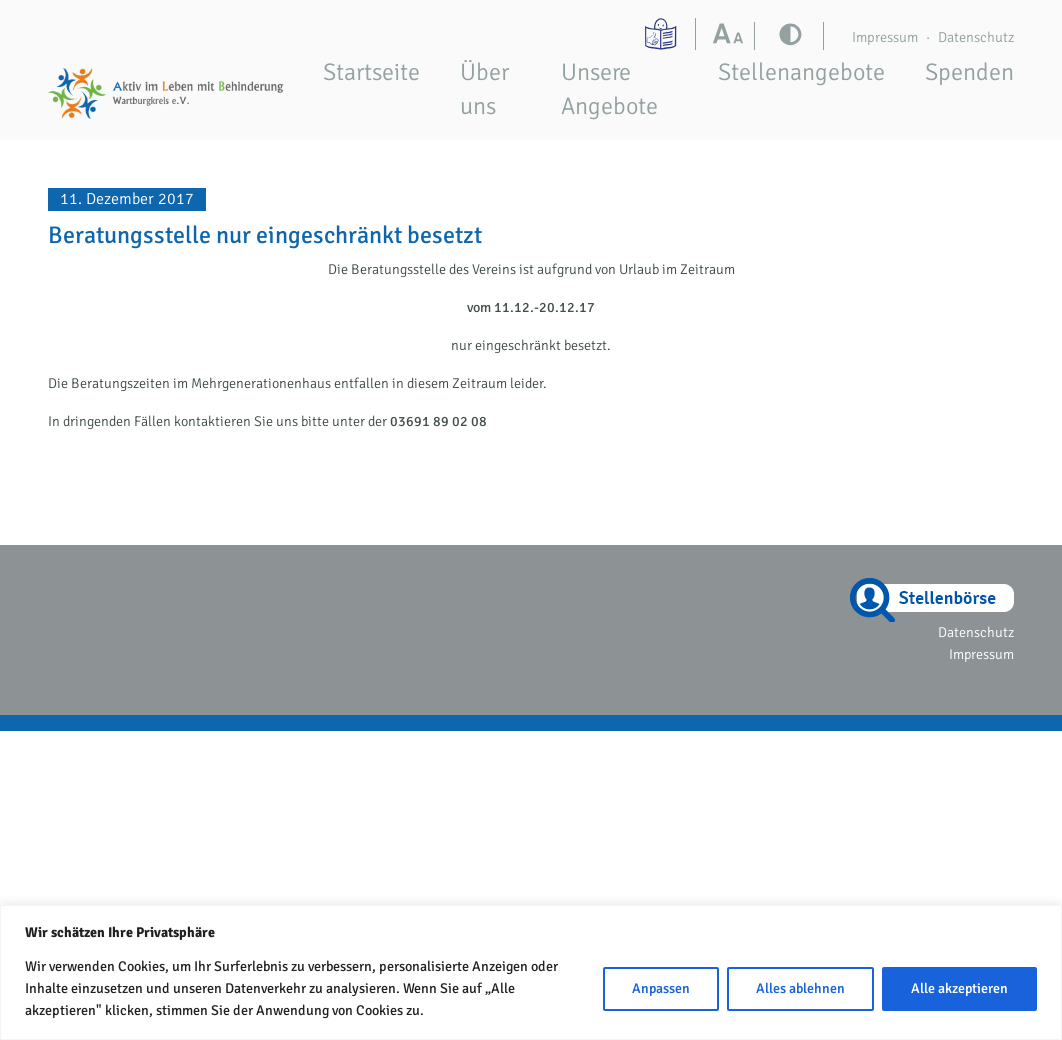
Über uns (484, 89)
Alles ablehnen (800, 988)
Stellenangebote (801, 72)
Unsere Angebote (609, 89)
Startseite (371, 72)
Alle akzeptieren (959, 988)
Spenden (969, 72)
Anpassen (661, 988)
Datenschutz (976, 37)
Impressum (885, 37)
